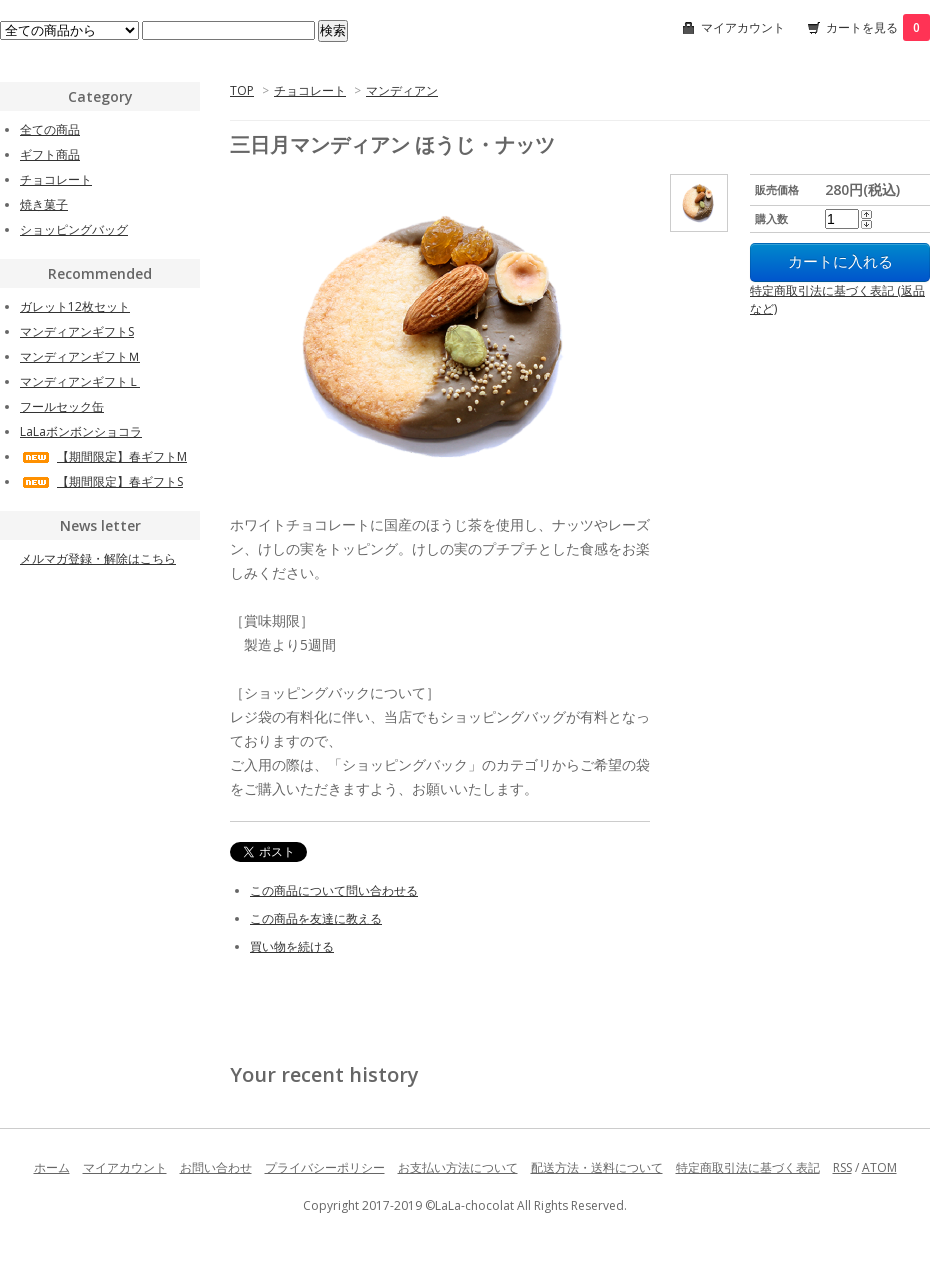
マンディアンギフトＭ (80, 356)
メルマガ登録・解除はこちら (98, 558)
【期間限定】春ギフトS (101, 481)
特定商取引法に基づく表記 (748, 1167)
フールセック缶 (62, 406)
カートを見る (878, 27)
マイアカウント (743, 27)
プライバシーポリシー (325, 1167)
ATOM (879, 1167)
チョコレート (310, 90)
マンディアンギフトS (77, 331)
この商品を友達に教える (316, 918)
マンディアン (402, 90)
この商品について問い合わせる (334, 890)
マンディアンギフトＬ (80, 381)
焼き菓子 (44, 204)
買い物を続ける (292, 946)
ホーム (52, 1167)
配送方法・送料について (597, 1167)
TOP (242, 90)
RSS (842, 1167)
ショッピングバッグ (74, 229)
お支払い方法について (458, 1167)
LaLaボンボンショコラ (81, 431)
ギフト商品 (50, 154)
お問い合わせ (216, 1167)
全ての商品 (50, 129)
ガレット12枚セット (75, 306)
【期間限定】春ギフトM (103, 456)
